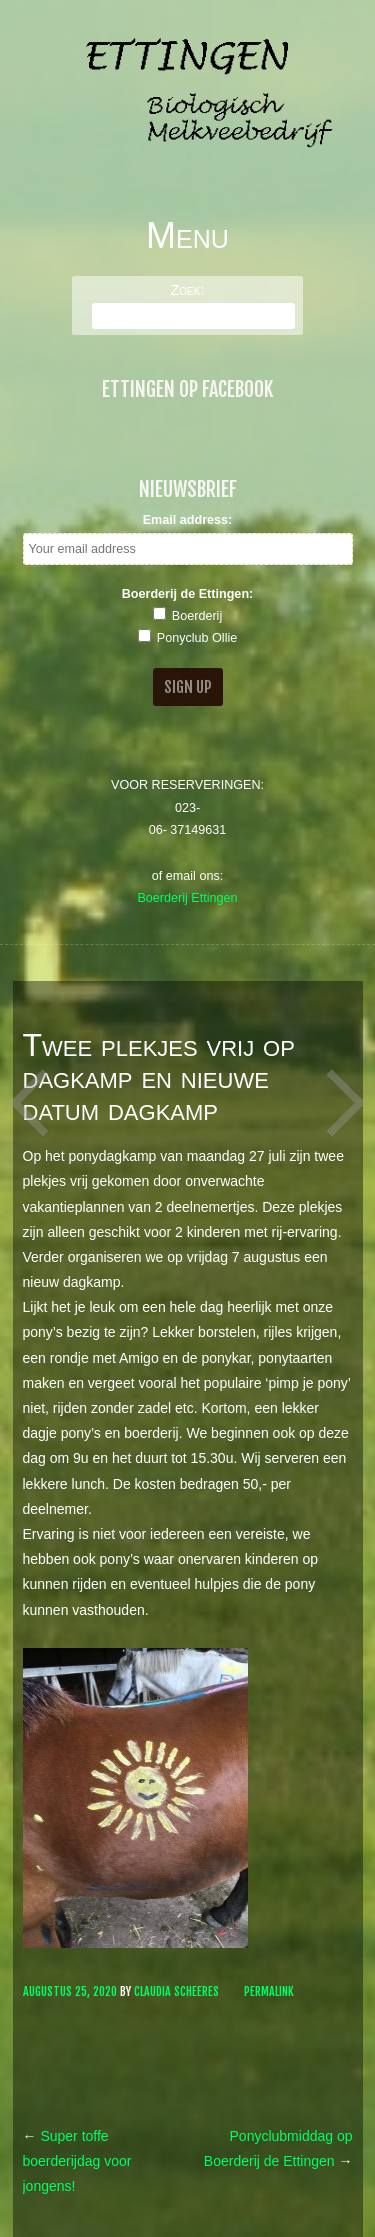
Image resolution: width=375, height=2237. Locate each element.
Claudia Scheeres (176, 1991)
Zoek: (188, 290)
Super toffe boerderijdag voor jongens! (77, 2161)
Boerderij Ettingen (187, 898)
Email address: (188, 520)
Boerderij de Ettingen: (188, 594)
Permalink (269, 1991)
